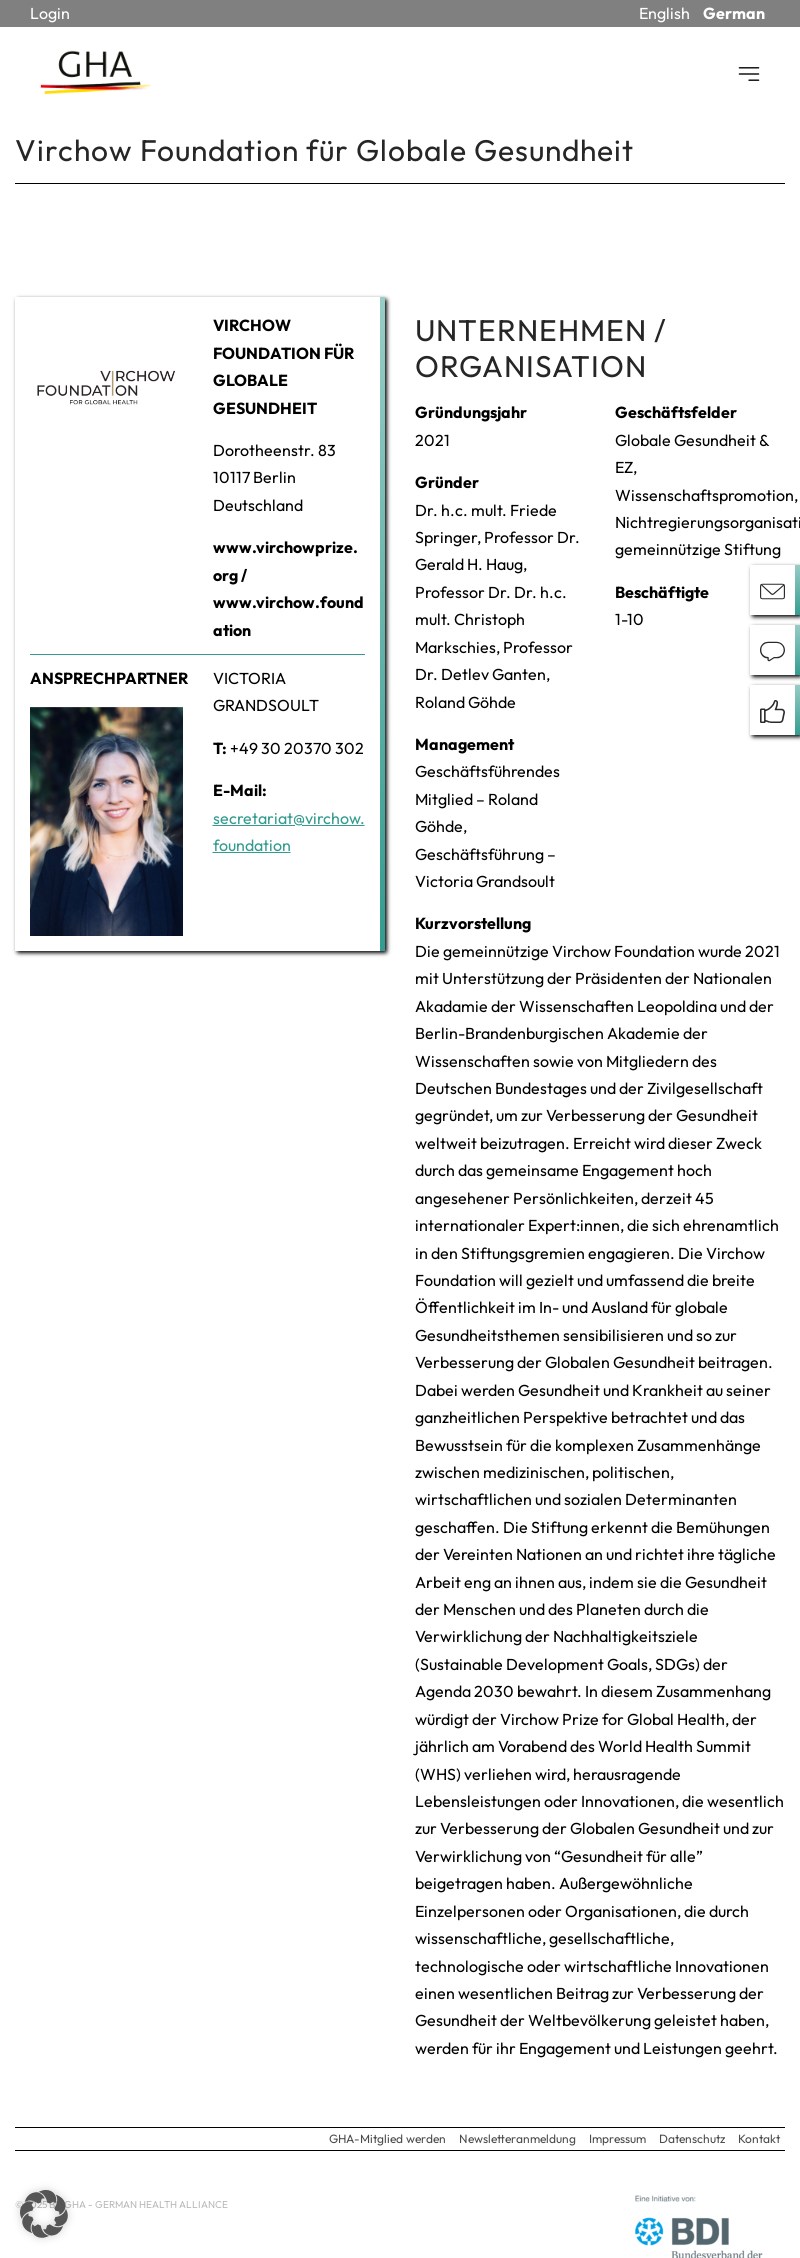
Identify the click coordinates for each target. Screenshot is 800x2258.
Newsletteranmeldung (517, 2138)
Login (50, 13)
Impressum (617, 2138)
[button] (44, 2214)
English (664, 13)
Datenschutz (692, 2138)
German (734, 13)
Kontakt (759, 2138)
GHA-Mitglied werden (387, 2138)
